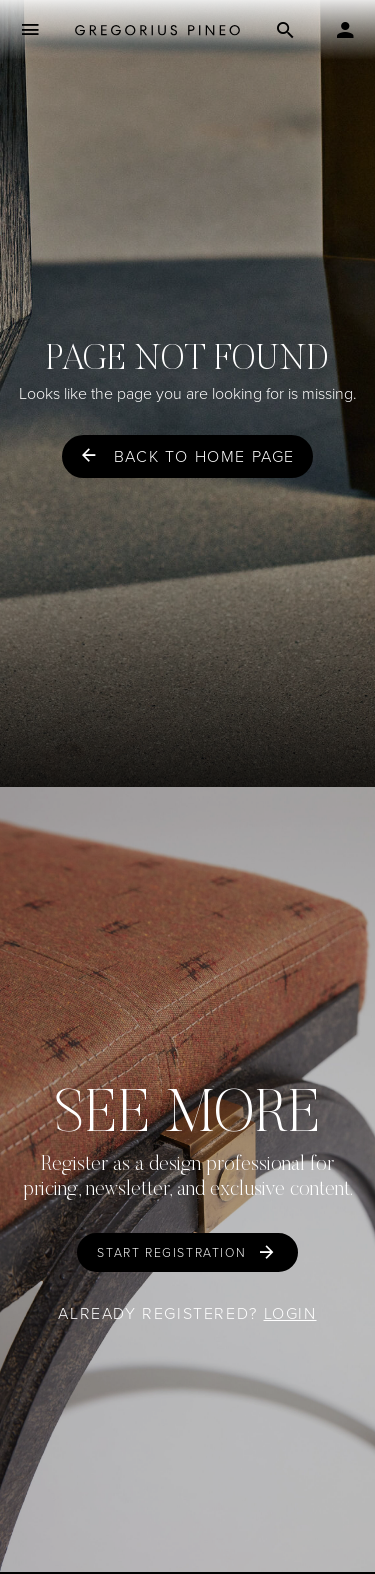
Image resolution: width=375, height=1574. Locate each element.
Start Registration (171, 1253)
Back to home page (204, 456)
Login (290, 1313)
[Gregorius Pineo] (157, 30)
